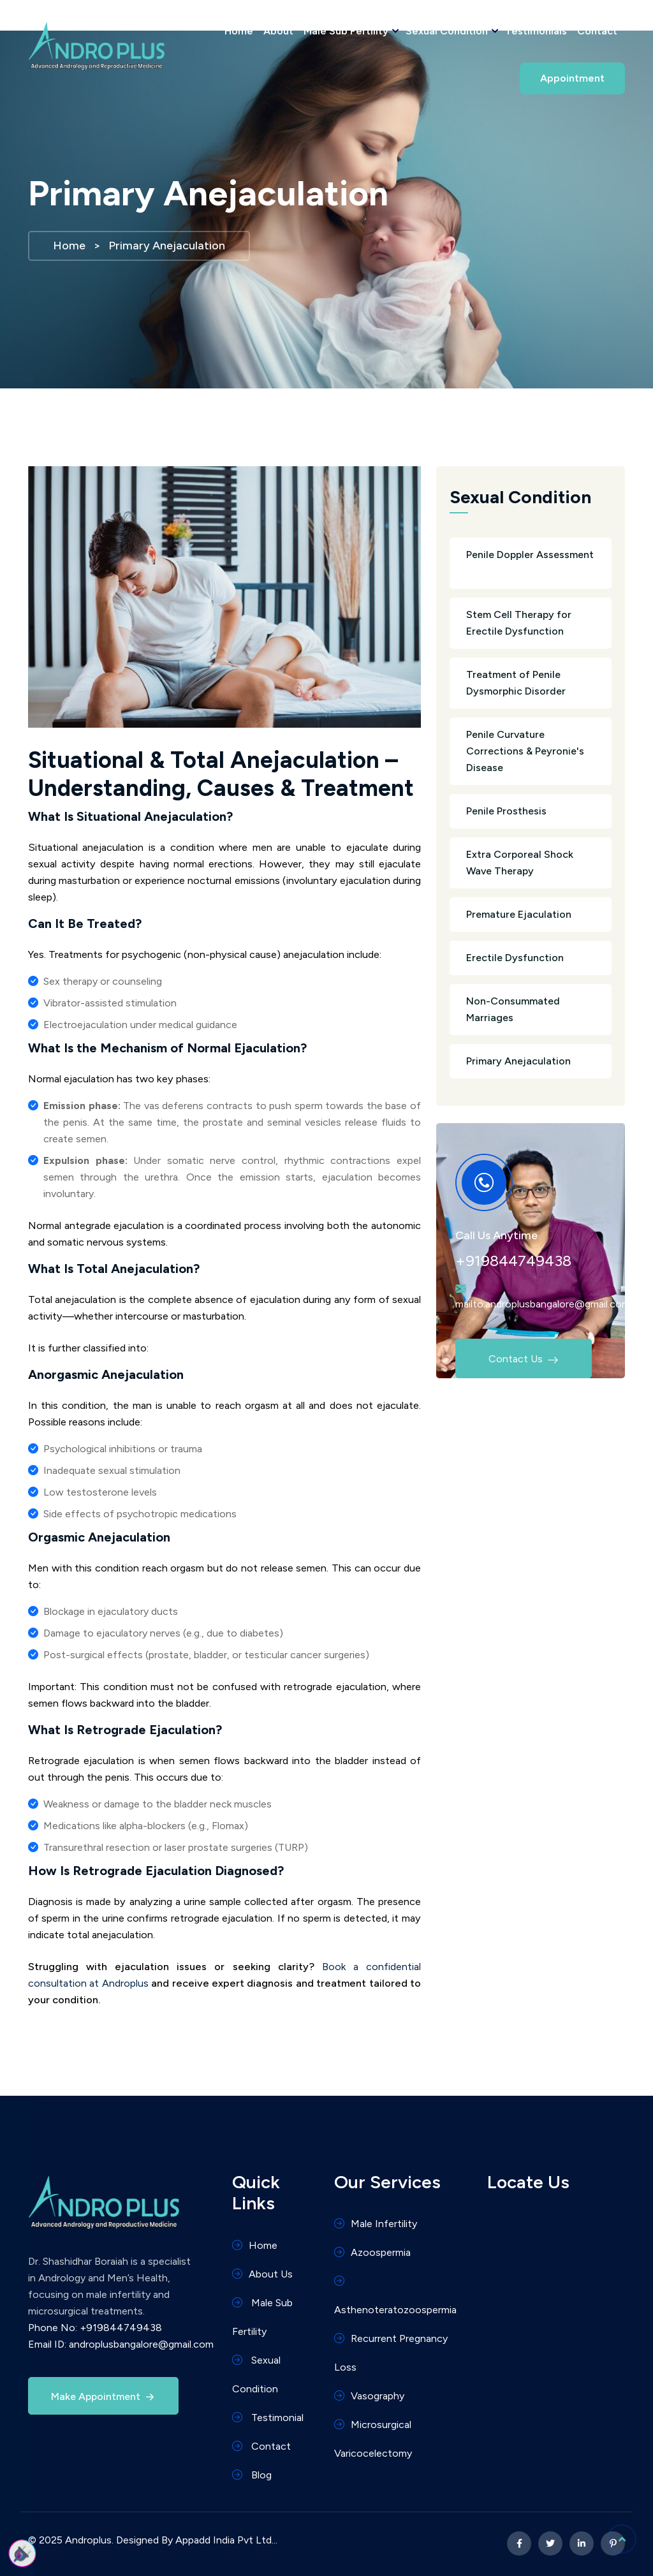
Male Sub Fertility (349, 31)
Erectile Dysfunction (530, 958)
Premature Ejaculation (530, 914)
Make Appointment (104, 2397)
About (278, 31)
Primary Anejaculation (530, 1061)
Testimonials (536, 31)
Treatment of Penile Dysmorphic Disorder (530, 684)
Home (238, 31)
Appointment (572, 78)
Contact (597, 31)
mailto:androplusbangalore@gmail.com (542, 1304)
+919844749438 (513, 1260)
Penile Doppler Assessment (530, 564)
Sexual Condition (450, 31)
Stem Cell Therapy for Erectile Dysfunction (530, 624)
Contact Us (511, 1356)
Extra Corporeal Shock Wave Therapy (530, 864)
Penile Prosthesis (530, 811)
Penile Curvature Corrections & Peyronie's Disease (530, 752)
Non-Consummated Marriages (530, 1010)
